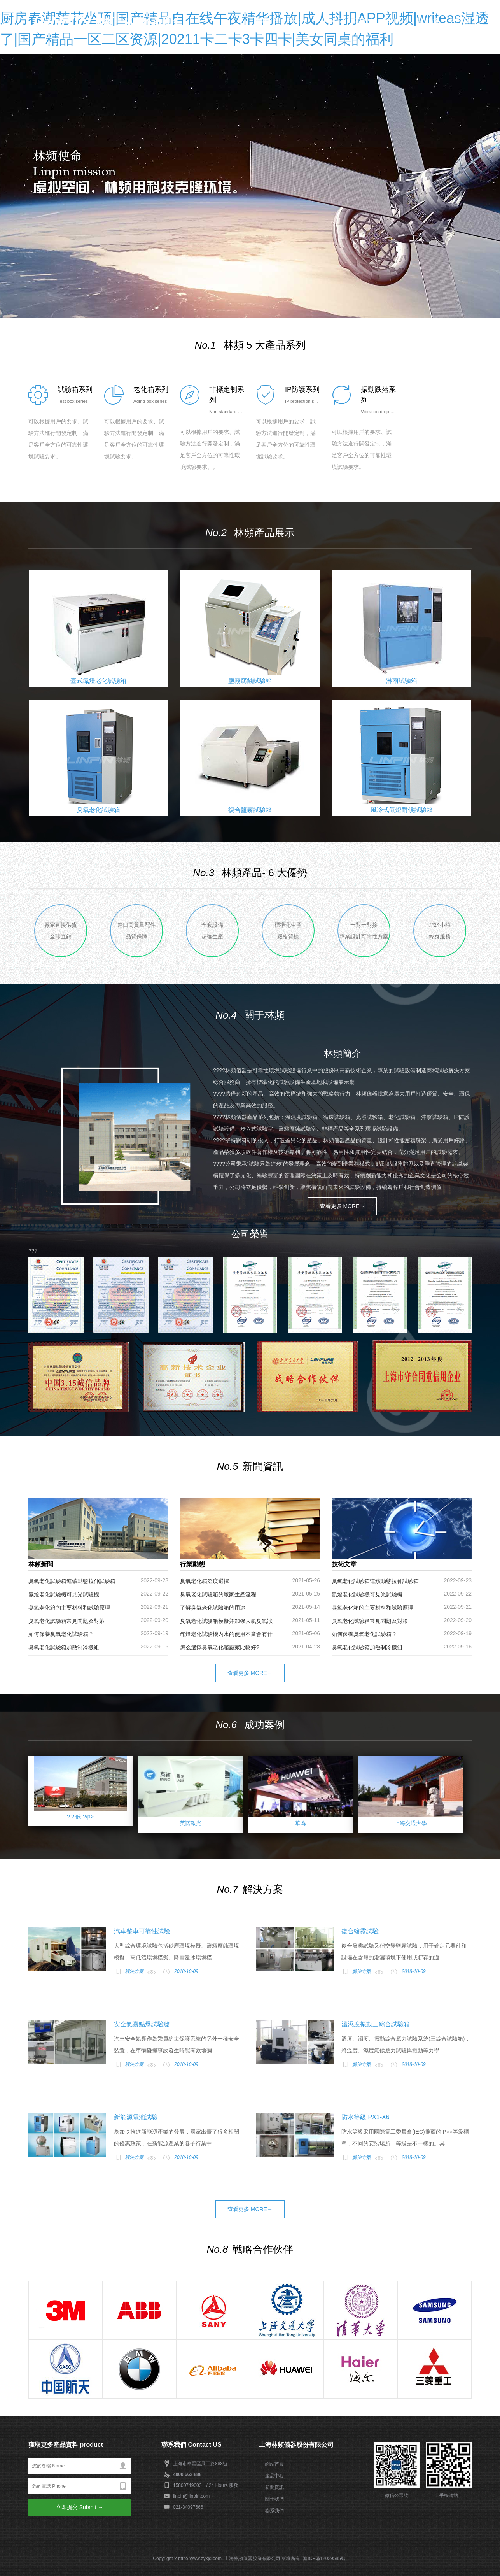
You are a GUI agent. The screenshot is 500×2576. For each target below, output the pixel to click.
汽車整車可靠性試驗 (142, 1931)
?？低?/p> (80, 1816)
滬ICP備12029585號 (324, 2558)
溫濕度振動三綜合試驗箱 (375, 2024)
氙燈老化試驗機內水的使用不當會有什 (226, 1634)
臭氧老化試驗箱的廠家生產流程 (218, 1594)
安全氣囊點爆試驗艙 (142, 2024)
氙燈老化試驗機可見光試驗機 (63, 1594)
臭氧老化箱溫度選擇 (204, 1581)
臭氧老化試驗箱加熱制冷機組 (63, 1647)
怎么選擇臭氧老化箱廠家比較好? (219, 1647)
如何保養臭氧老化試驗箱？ (61, 1634)
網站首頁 (267, 21)
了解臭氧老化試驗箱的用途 (212, 1608)
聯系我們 (461, 21)
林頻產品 (332, 21)
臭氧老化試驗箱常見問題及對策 (66, 1621)
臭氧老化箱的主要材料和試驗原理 (69, 1608)
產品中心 (274, 2475)
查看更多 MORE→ (342, 1206)
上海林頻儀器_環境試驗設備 (113, 19)
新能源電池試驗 (135, 2117)
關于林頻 (299, 21)
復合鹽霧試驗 (360, 1931)
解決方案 (428, 21)
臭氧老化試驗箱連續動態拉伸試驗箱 (71, 1581)
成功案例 (396, 21)
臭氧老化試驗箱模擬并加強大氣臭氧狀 (226, 1621)
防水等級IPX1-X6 (365, 2117)
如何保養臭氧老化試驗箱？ (364, 1634)
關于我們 (274, 2499)
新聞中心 (364, 21)
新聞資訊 (274, 2487)
